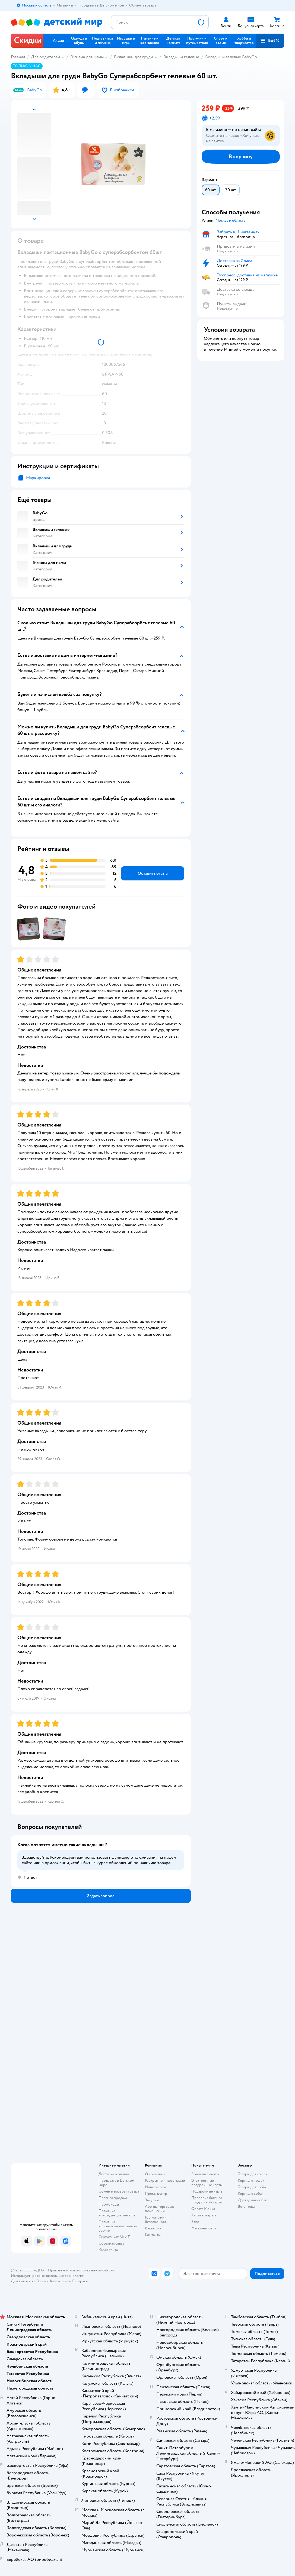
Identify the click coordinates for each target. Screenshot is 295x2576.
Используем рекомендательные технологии (47, 2275)
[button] (270, 41)
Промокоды (109, 2204)
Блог (195, 2221)
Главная (18, 57)
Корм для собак (251, 2193)
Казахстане (59, 2281)
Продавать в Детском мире (116, 2182)
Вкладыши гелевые (181, 57)
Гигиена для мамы (87, 57)
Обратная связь (111, 2243)
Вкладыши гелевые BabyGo (231, 57)
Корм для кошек (251, 2180)
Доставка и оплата (114, 2174)
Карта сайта (108, 2250)
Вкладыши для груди (133, 57)
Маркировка (38, 477)
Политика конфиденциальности (117, 2213)
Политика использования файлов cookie (118, 2226)
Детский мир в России (30, 2281)
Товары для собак (252, 2187)
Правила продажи (113, 2198)
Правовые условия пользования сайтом (81, 2270)
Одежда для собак (252, 2200)
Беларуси (80, 2281)
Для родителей (45, 57)
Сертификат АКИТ (114, 2237)
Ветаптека (246, 2206)
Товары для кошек (252, 2174)
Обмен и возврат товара (119, 2191)
